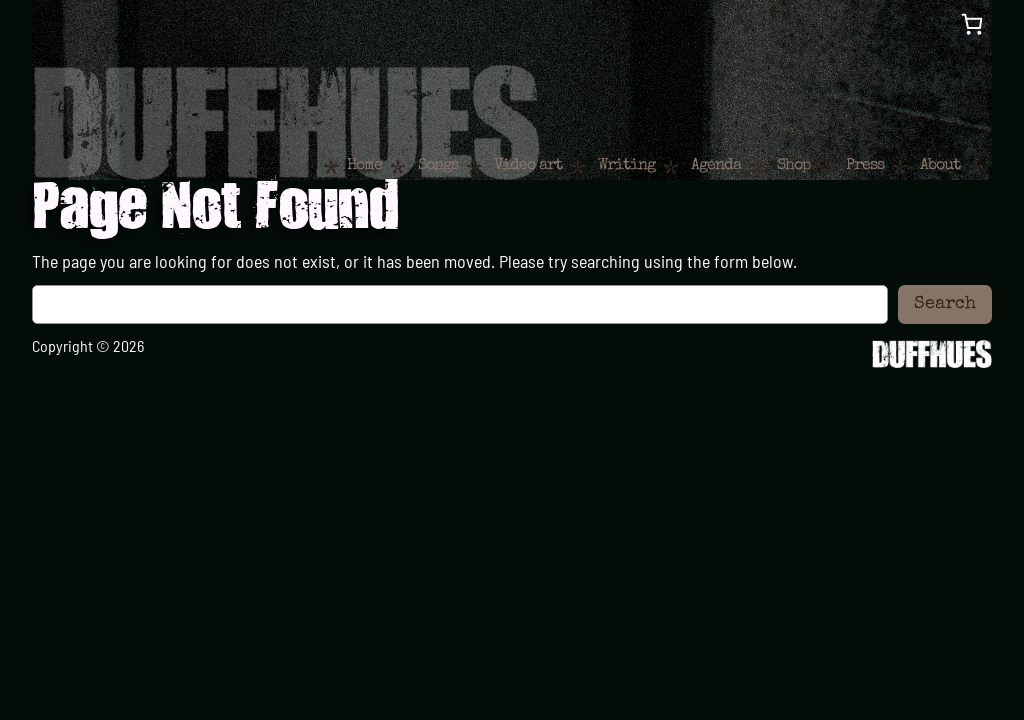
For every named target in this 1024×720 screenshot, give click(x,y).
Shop (793, 166)
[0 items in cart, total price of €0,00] (972, 24)
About (940, 166)
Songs (438, 166)
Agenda (716, 166)
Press (865, 166)
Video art (528, 166)
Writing (626, 166)
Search (945, 304)
